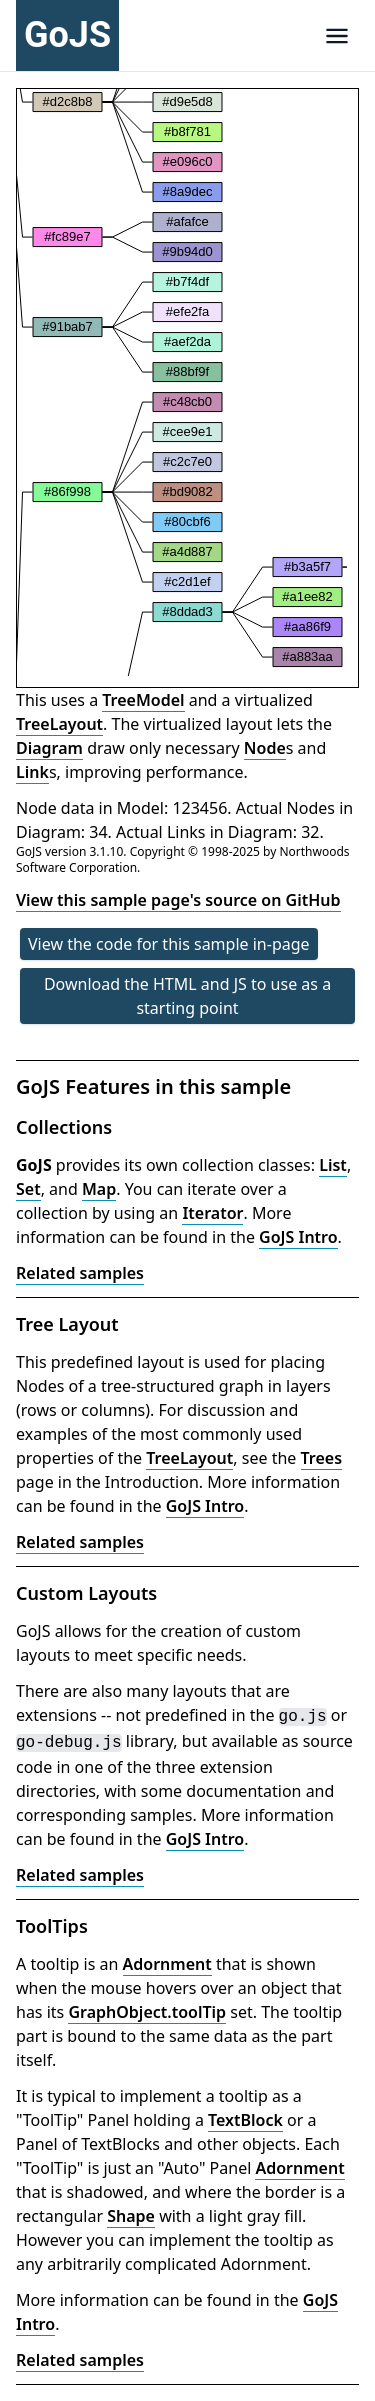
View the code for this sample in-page (169, 944)
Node (265, 748)
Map (99, 1189)
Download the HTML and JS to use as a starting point (187, 996)
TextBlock (245, 2120)
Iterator (212, 1213)
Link (32, 772)
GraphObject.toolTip (147, 2012)
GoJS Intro (298, 1237)
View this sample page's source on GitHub (178, 900)
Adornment (167, 1964)
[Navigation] (337, 35)
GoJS (67, 35)
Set (28, 1189)
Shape (131, 2216)
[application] (182, 382)
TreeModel (143, 700)
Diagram (49, 748)
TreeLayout (59, 724)
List (333, 1165)
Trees (322, 1458)
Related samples (80, 1273)
